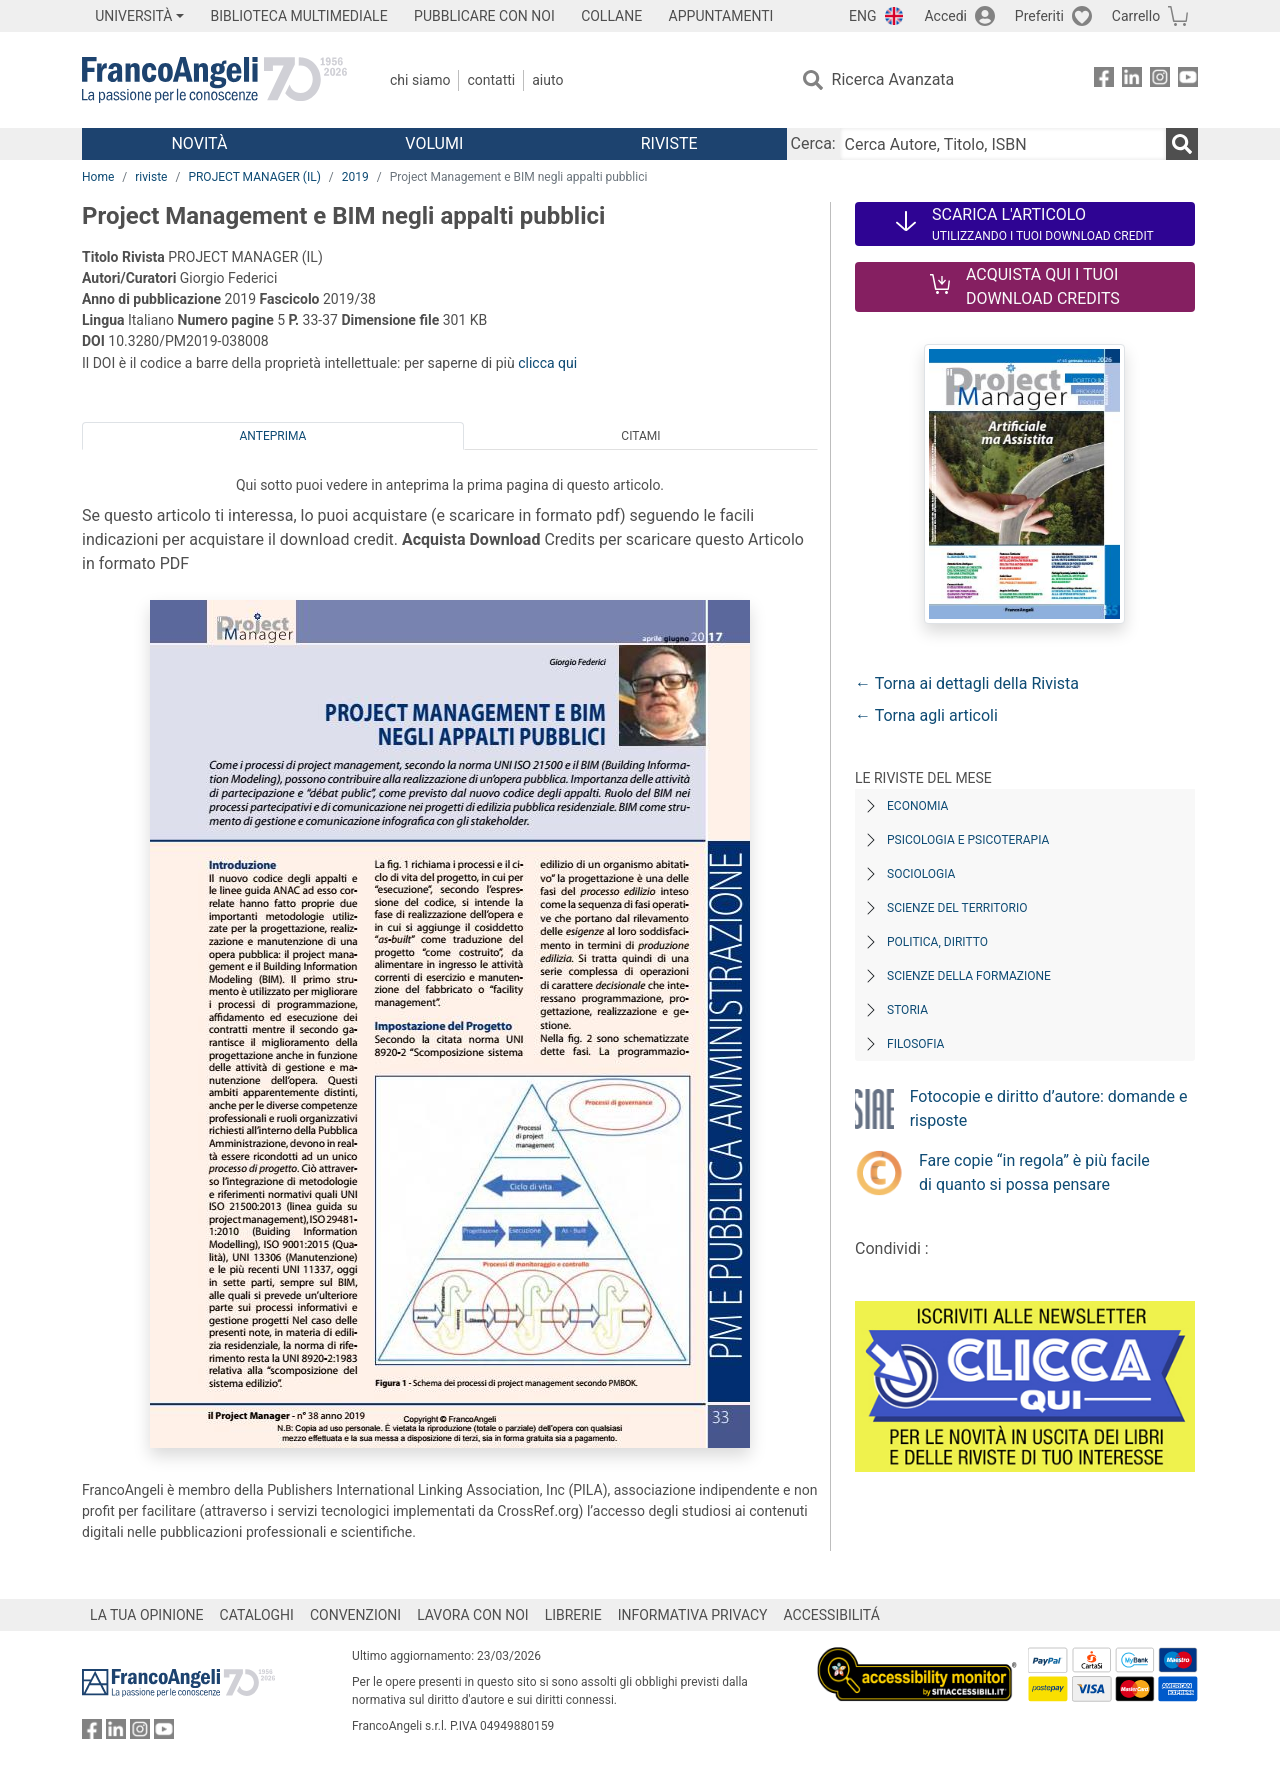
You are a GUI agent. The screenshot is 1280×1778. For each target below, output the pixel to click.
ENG (862, 16)
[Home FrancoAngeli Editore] (214, 80)
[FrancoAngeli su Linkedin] (1132, 80)
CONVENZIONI (355, 1615)
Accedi (945, 16)
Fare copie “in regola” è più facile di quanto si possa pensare (1034, 1172)
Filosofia (915, 1044)
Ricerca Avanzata (893, 79)
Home (98, 177)
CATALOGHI (257, 1615)
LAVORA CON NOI (473, 1615)
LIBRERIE (573, 1615)
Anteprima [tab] (273, 436)
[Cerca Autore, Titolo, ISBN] (1003, 144)
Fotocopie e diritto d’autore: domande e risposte (1049, 1108)
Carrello (1136, 16)
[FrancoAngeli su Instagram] (1160, 80)
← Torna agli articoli (926, 715)
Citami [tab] (640, 436)
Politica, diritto (937, 942)
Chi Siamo (420, 80)
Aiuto (547, 80)
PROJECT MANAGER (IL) (254, 177)
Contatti (491, 80)
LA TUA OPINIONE (147, 1615)
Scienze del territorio (957, 908)
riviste (151, 177)
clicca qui (547, 363)
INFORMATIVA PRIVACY (693, 1615)
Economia (917, 806)
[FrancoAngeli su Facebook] (1104, 80)
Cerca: (813, 143)
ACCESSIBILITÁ (832, 1615)
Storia (907, 1010)
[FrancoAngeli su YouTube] (1188, 80)
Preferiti (1039, 16)
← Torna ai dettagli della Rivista (967, 683)
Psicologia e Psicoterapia (968, 840)
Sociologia (921, 874)
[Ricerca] (1182, 144)
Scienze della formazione (969, 976)
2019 (355, 177)
